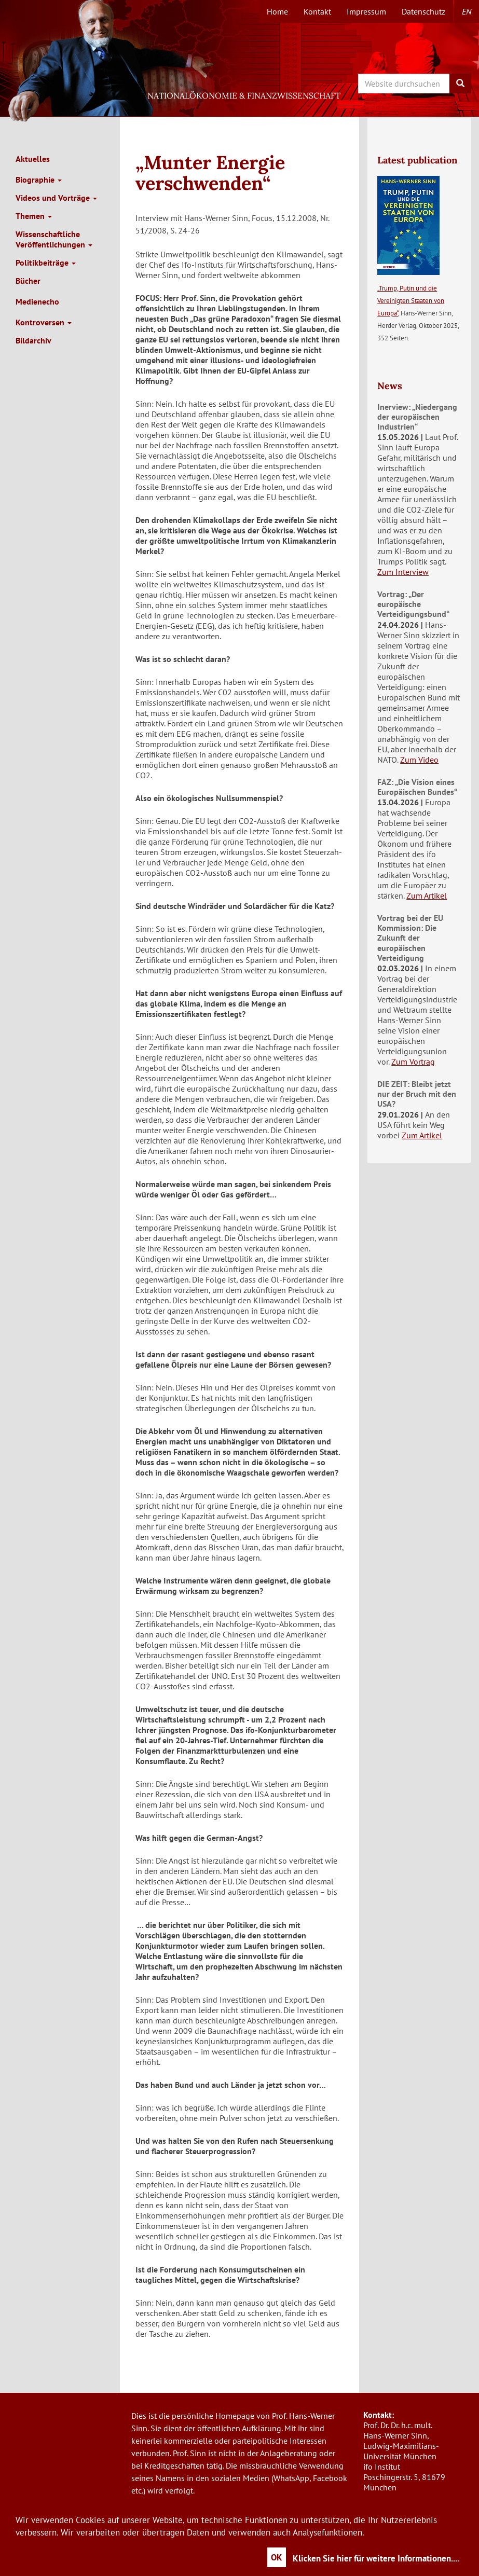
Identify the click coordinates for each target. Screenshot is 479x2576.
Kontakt (317, 11)
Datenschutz (423, 11)
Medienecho (37, 301)
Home (277, 11)
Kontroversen (44, 322)
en (466, 11)
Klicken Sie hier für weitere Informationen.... (376, 2558)
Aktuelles (33, 159)
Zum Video (419, 759)
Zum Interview (403, 572)
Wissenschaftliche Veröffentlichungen (54, 239)
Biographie (39, 179)
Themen (34, 216)
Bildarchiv (33, 340)
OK (276, 2557)
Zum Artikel (426, 895)
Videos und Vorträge (56, 197)
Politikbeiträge (46, 262)
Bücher (28, 280)
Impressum (366, 11)
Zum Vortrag (413, 1061)
